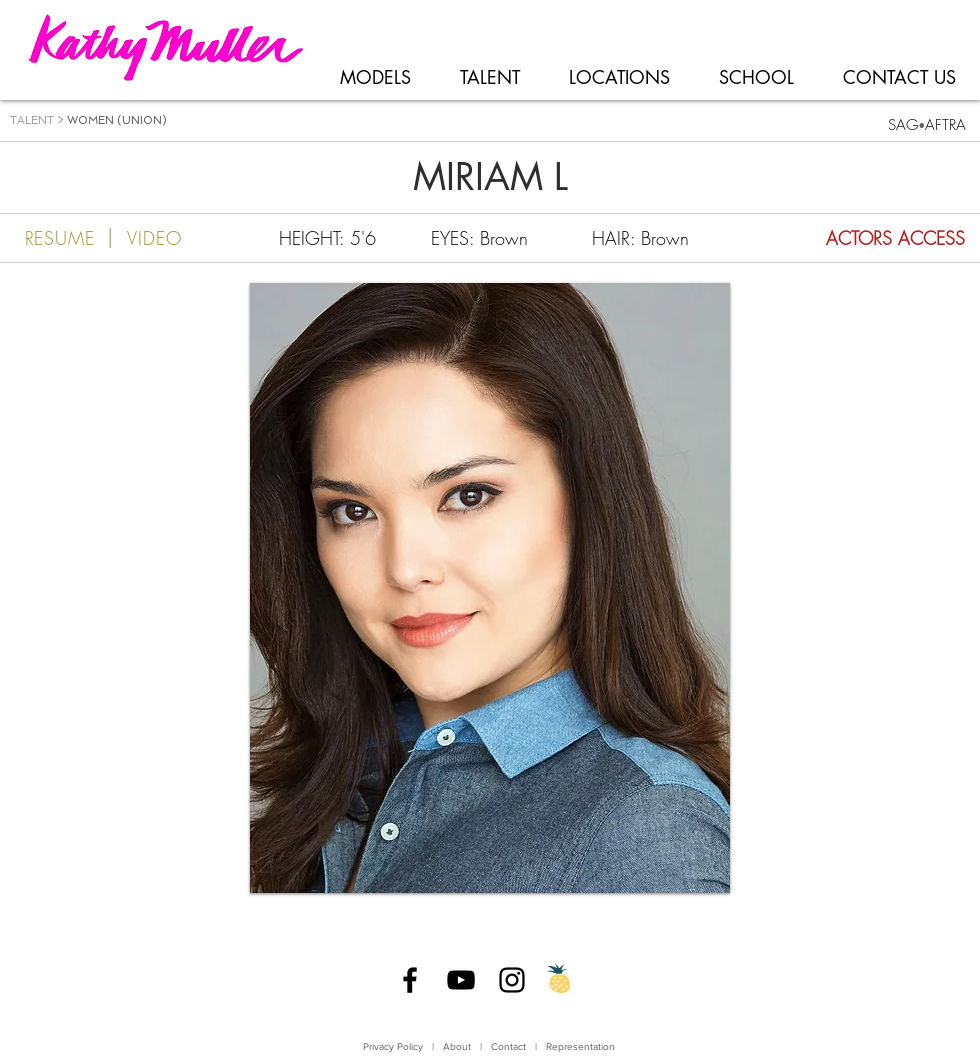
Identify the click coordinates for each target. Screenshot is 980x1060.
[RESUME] (48, 238)
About (457, 1046)
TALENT (32, 120)
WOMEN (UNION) (117, 120)
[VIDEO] (174, 238)
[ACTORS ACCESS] (853, 238)
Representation (580, 1046)
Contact (510, 1046)
